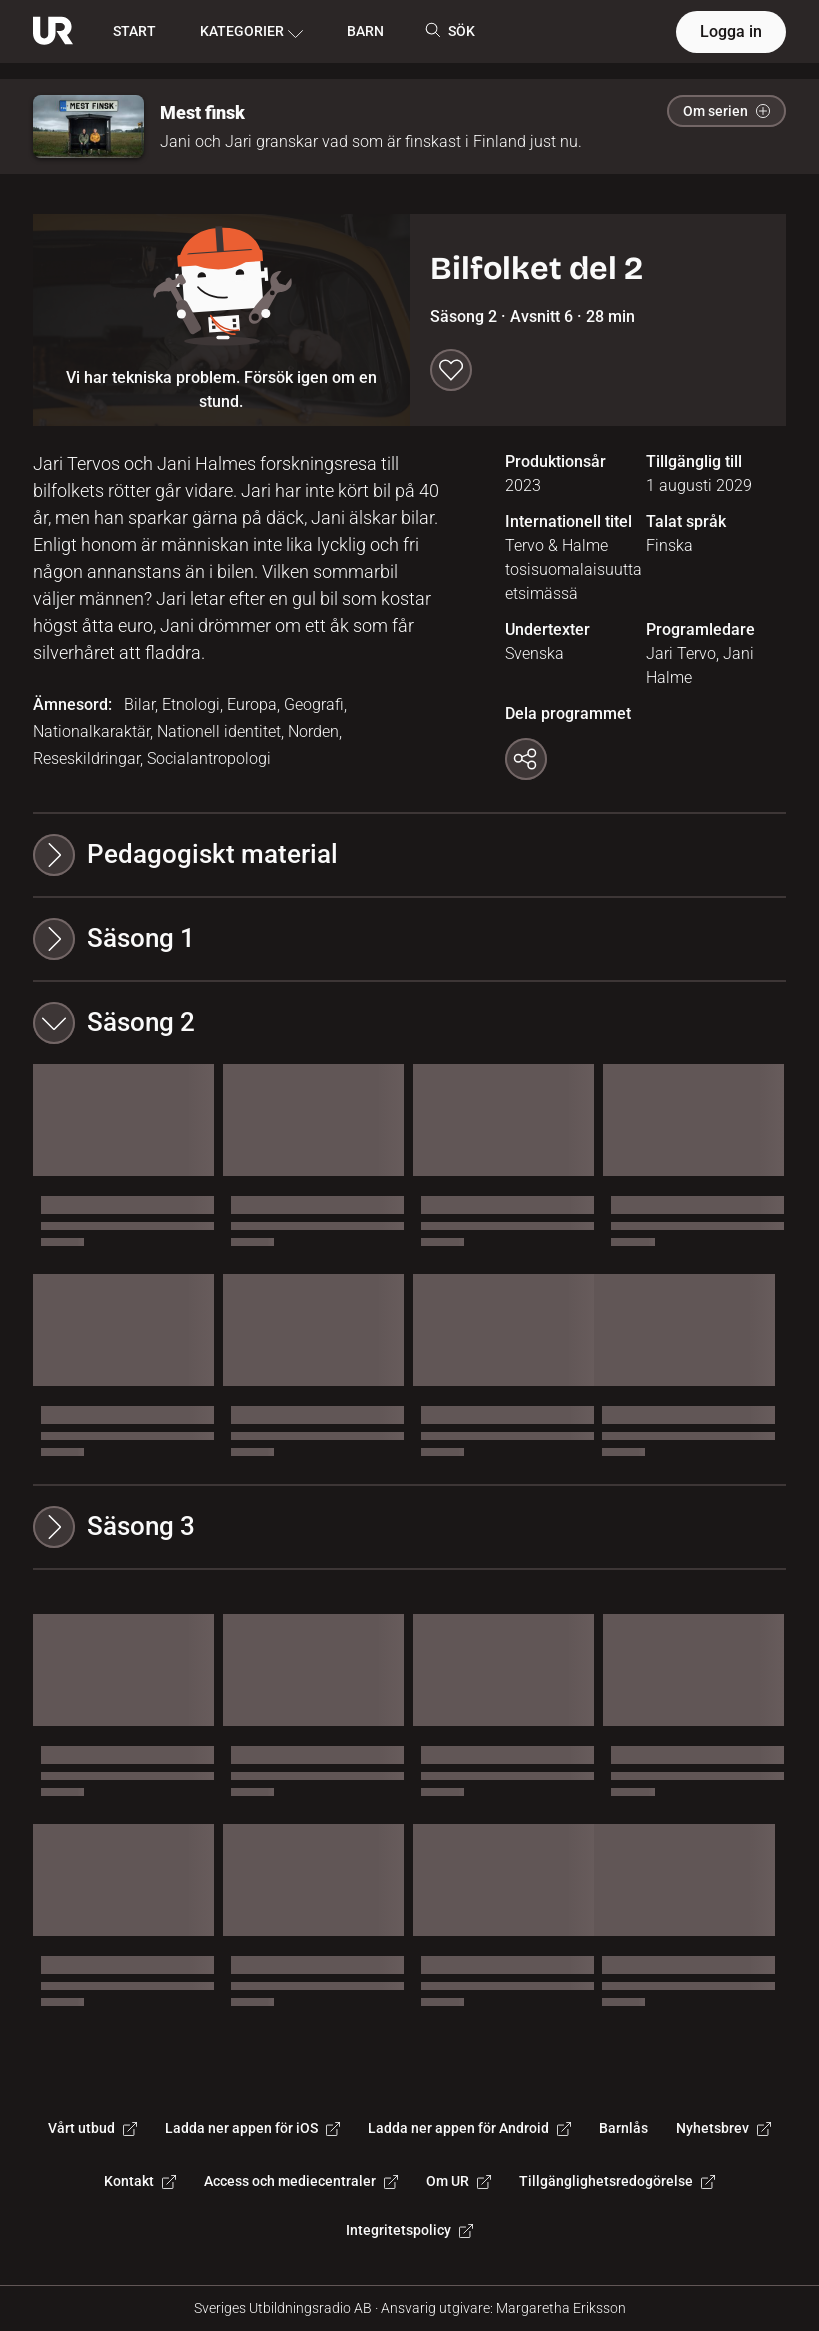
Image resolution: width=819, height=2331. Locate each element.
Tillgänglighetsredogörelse (617, 2181)
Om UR (458, 2181)
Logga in (731, 31)
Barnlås (623, 2128)
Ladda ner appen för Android (469, 2128)
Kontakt (140, 2181)
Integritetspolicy (409, 2230)
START (134, 31)
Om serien (726, 111)
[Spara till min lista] (451, 370)
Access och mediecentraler (301, 2181)
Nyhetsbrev (723, 2128)
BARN (365, 31)
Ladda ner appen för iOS (252, 2128)
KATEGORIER (251, 32)
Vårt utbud (92, 2128)
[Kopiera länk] (526, 759)
